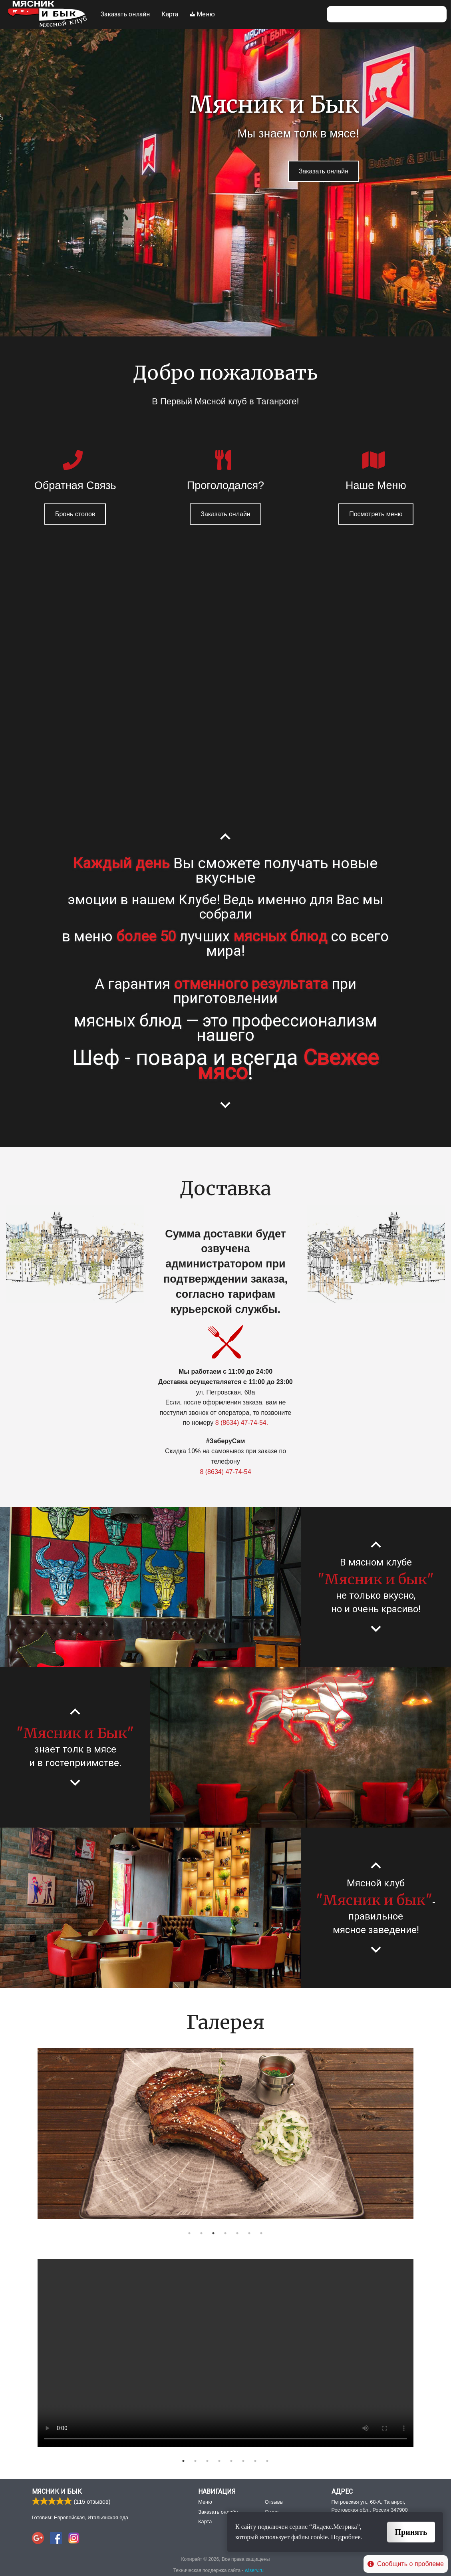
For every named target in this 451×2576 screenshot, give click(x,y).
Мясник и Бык (57, 2492)
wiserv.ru (254, 2571)
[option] (225, 2133)
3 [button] (213, 2233)
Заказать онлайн (125, 14)
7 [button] (261, 2233)
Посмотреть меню (375, 514)
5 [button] (237, 2233)
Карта (169, 14)
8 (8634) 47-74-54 (225, 1471)
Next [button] (409, 2134)
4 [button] (225, 2233)
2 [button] (201, 2233)
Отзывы (274, 2502)
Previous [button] (32, 2134)
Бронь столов (75, 514)
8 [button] (267, 2461)
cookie (319, 2537)
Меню (202, 14)
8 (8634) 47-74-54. (241, 1422)
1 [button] (189, 2233)
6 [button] (249, 2233)
